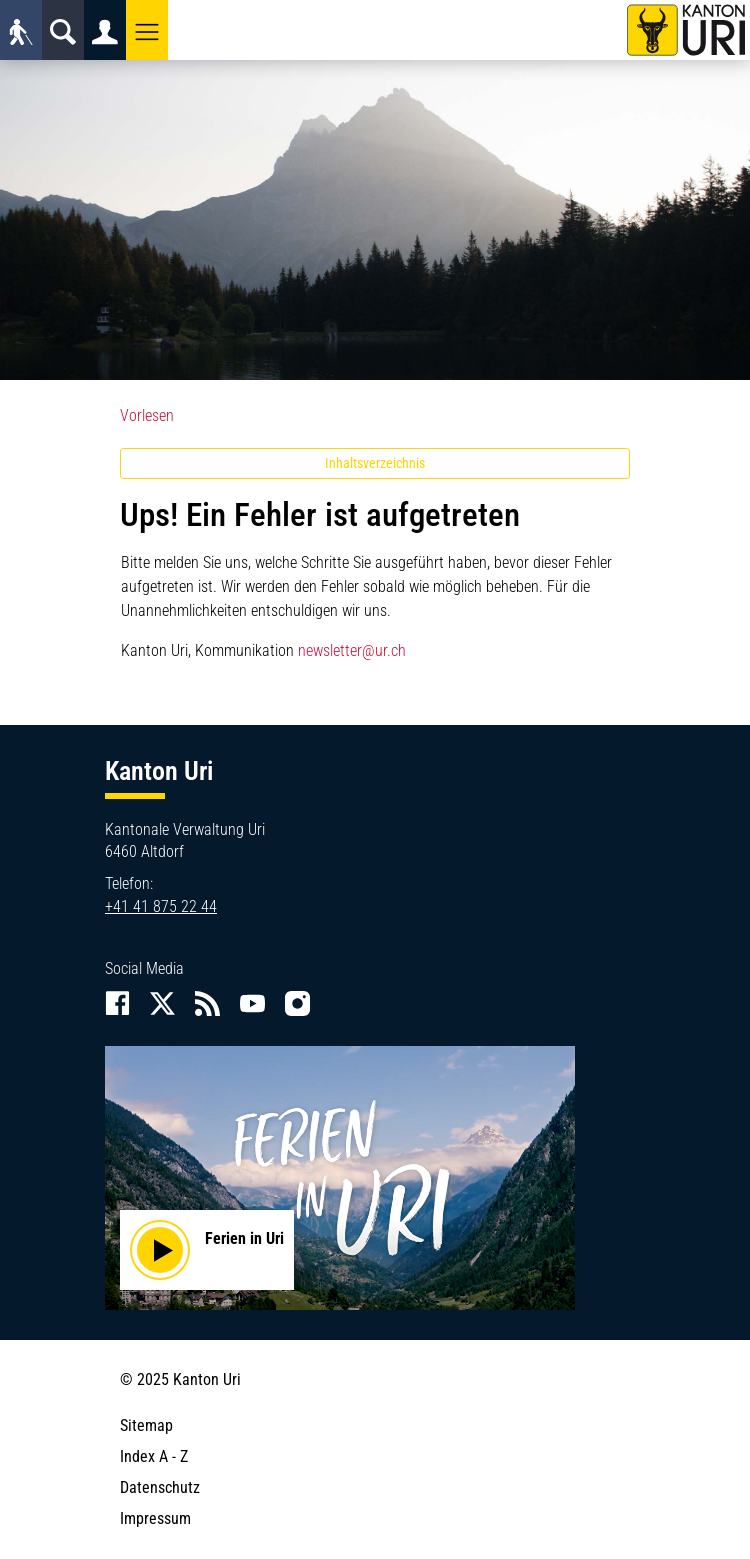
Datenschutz (160, 1487)
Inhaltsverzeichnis (375, 463)
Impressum (155, 1518)
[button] (147, 30)
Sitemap (146, 1425)
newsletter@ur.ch (352, 650)
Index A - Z (154, 1456)
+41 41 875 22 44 (161, 906)
